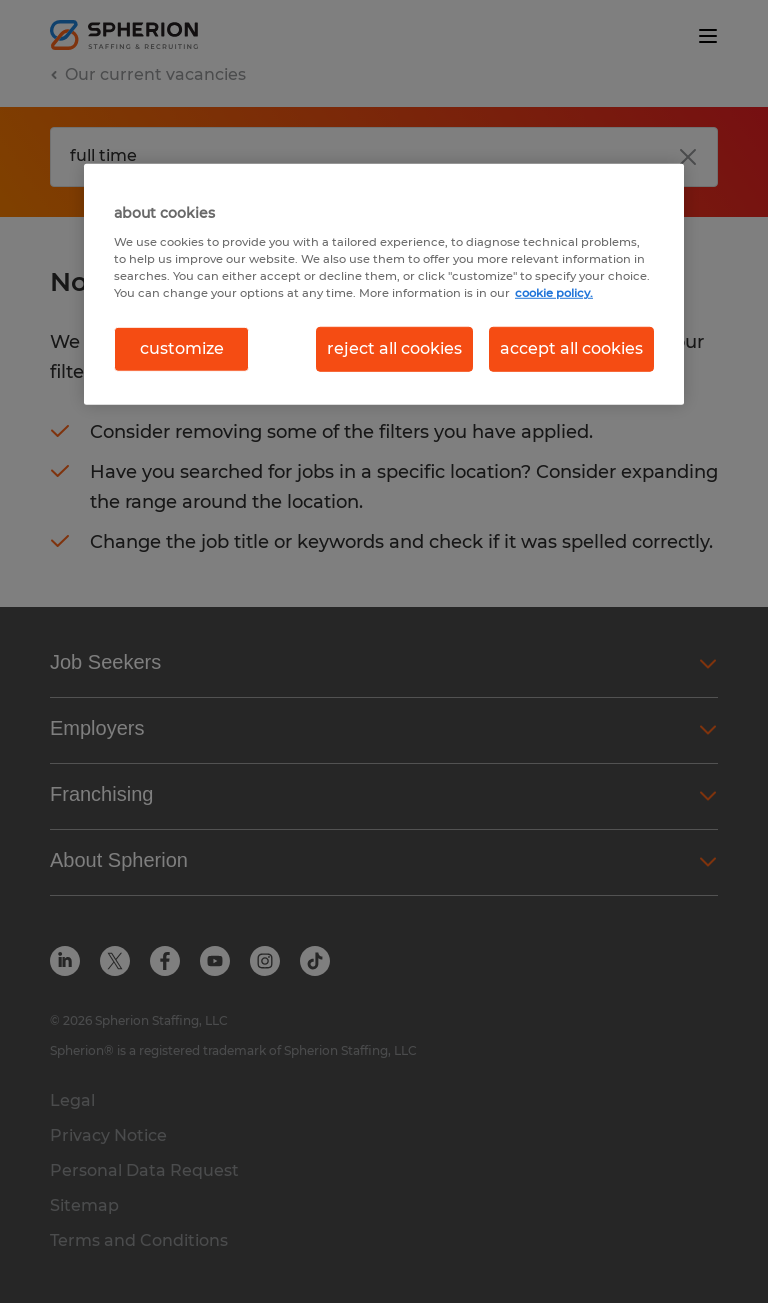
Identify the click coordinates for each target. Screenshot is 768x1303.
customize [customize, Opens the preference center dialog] (182, 348)
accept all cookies (571, 348)
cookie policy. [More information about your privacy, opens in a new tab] (554, 293)
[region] (384, 284)
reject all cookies (394, 348)
